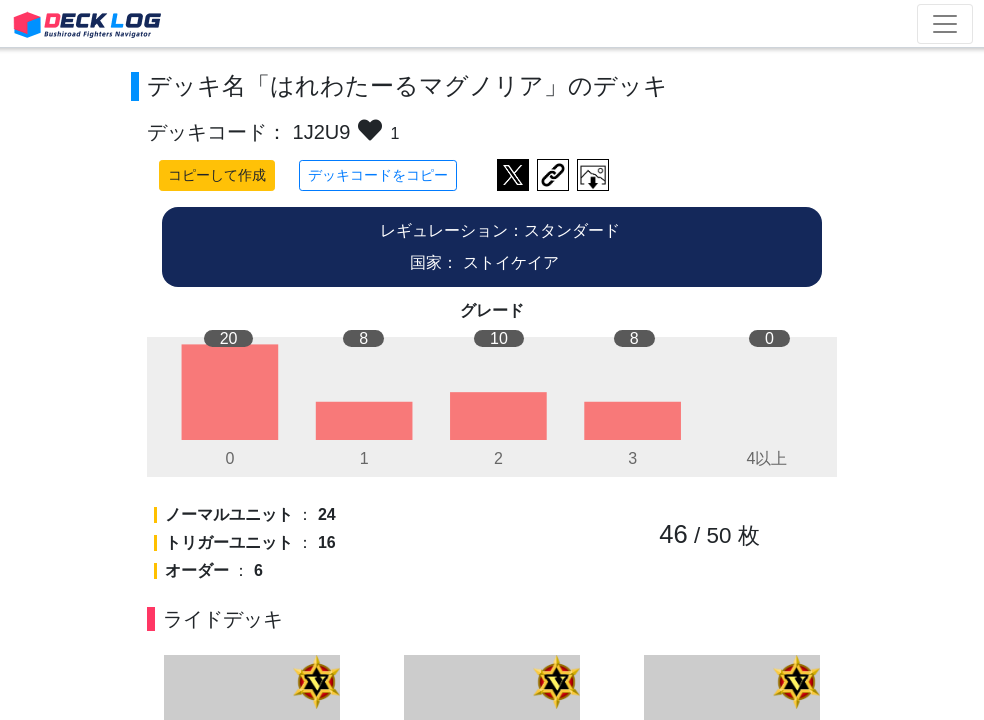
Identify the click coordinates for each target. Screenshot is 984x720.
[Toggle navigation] (945, 24)
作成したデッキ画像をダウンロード (593, 175)
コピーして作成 (217, 175)
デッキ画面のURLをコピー (553, 175)
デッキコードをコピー (378, 175)
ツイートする (513, 175)
